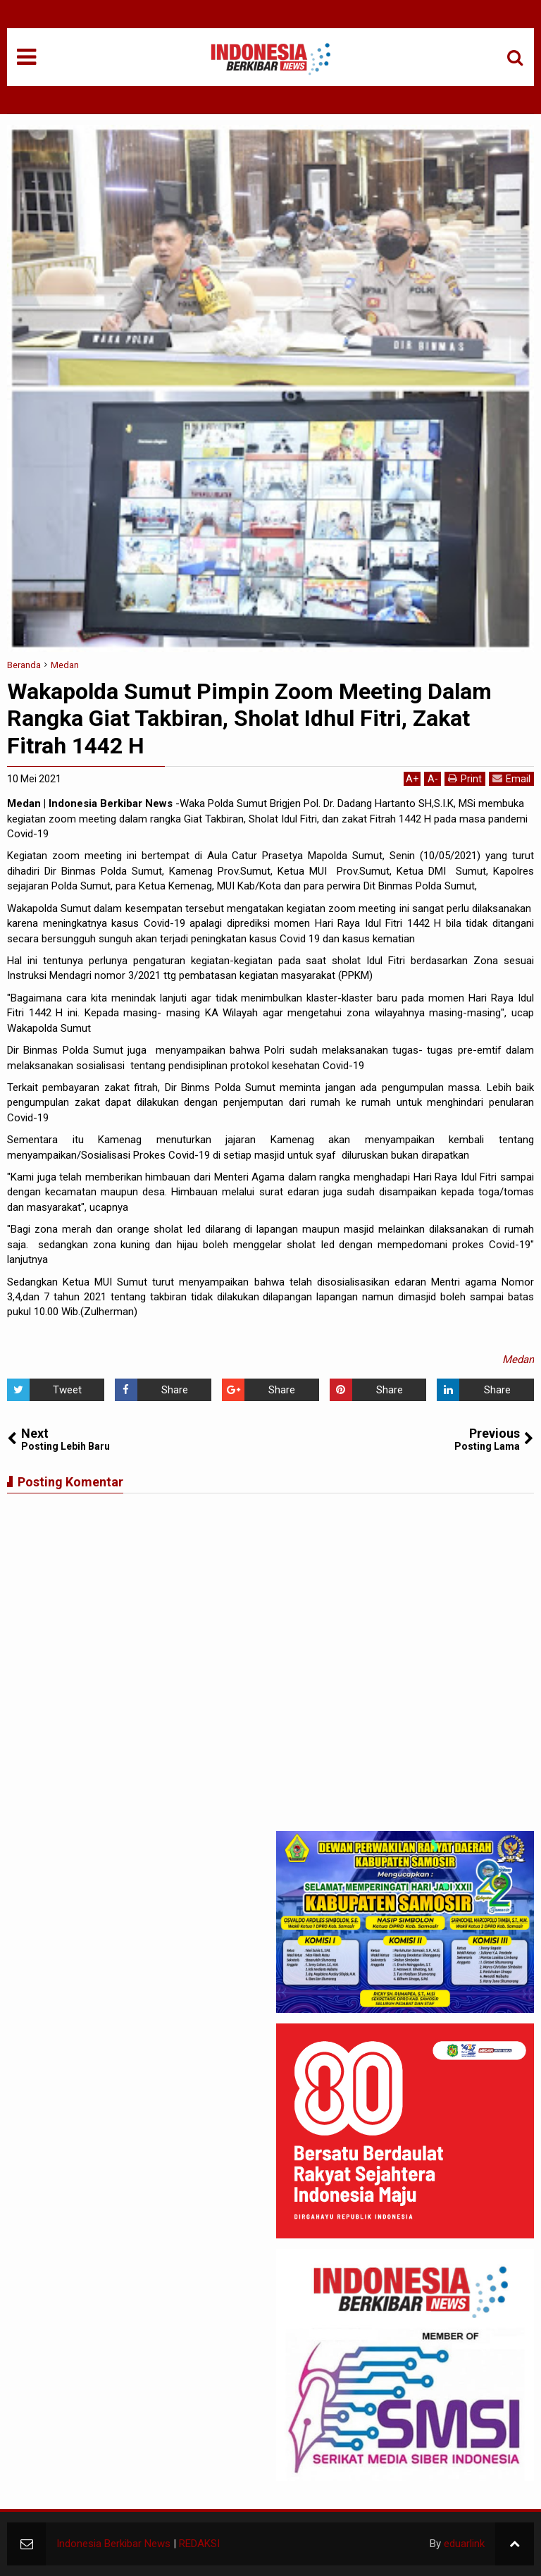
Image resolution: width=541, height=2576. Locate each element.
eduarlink (464, 2543)
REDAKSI (199, 2543)
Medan (518, 1359)
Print (465, 778)
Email (511, 778)
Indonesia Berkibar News (113, 2543)
